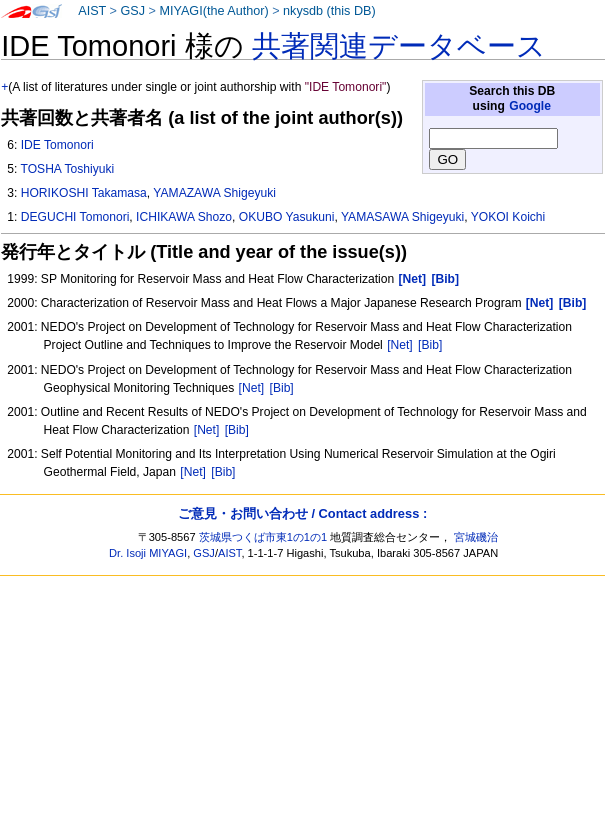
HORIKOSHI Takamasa (84, 193)
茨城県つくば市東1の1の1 (263, 537)
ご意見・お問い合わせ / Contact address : (302, 513)
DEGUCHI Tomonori (75, 217)
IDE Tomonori (57, 145)
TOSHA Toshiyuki (67, 169)
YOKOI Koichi (508, 217)
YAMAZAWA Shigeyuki (214, 193)
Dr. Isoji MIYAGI (148, 553)
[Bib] (430, 345)
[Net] (400, 345)
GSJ (132, 11)
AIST (92, 11)
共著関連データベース (399, 46)
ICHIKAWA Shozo (184, 217)
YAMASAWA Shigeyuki (402, 217)
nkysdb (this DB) (329, 11)
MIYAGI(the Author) (213, 11)
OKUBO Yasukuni (287, 217)
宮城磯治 (476, 537)
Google (530, 106)
